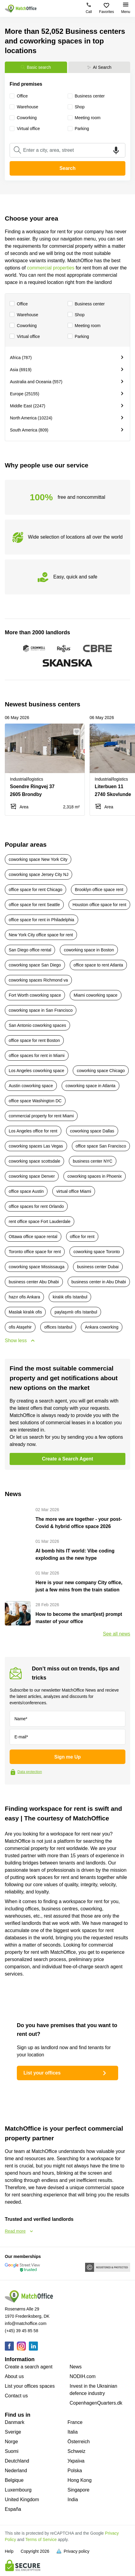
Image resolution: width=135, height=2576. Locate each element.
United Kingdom (22, 2499)
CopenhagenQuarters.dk (96, 2403)
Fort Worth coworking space (35, 995)
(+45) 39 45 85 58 (21, 2330)
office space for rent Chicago (35, 889)
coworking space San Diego (35, 965)
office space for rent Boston (34, 1040)
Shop (76, 315)
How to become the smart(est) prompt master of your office (78, 1618)
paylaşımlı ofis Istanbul (75, 1312)
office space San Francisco (101, 1146)
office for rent (82, 1236)
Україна (76, 2460)
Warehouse (24, 315)
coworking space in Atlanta (90, 1085)
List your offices (65, 2072)
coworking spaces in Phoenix (94, 1176)
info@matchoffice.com (25, 2323)
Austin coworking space (31, 1085)
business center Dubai (98, 1266)
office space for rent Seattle (34, 904)
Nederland (16, 2470)
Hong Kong (80, 2480)
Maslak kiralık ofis (25, 1312)
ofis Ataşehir (20, 1327)
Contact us (16, 2395)
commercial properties (50, 267)
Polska (75, 2470)
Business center (86, 304)
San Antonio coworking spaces (37, 1025)
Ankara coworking (101, 1327)
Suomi (11, 2451)
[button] (78, 732)
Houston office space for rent (99, 904)
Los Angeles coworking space (36, 1070)
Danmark (14, 2422)
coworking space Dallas (92, 1131)
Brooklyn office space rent (99, 889)
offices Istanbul (58, 1327)
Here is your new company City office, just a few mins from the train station (78, 1586)
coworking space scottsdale (34, 1161)
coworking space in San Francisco (40, 1010)
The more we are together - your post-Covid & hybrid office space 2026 (78, 1523)
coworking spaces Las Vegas (36, 1146)
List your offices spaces (30, 2386)
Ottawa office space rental (33, 1236)
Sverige (13, 2431)
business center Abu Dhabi (34, 1281)
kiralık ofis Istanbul (70, 1296)
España (13, 2509)
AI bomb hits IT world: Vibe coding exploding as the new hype (75, 1554)
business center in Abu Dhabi (99, 1281)
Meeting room (84, 326)
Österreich (79, 2441)
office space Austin (26, 1191)
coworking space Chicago (101, 1070)
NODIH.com (83, 2376)
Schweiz (77, 2451)
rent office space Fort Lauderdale (39, 1221)
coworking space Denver (32, 1176)
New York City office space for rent (41, 934)
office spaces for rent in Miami (37, 1055)
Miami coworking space (96, 995)
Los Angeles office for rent (33, 1131)
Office (19, 304)
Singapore (79, 2489)
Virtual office (25, 336)
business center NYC (92, 1161)
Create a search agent (28, 2366)
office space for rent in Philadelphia (41, 919)
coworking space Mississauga (36, 1266)
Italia (73, 2431)
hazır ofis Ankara (24, 1296)
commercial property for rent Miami (41, 1115)
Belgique (14, 2480)
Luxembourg (18, 2489)
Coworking (23, 326)
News (76, 2366)
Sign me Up (67, 1756)
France (75, 2422)
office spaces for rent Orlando (36, 1206)
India (73, 2499)
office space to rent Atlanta (98, 965)
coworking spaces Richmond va (38, 980)
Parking (78, 336)
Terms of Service (41, 2539)
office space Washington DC (35, 1100)
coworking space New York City (38, 859)
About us (14, 2376)
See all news (116, 1633)
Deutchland (17, 2460)
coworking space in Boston (89, 949)
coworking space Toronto (96, 1251)
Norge (11, 2441)
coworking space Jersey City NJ (38, 874)
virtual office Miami (73, 1191)
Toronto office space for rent (35, 1251)
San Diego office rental (30, 949)
